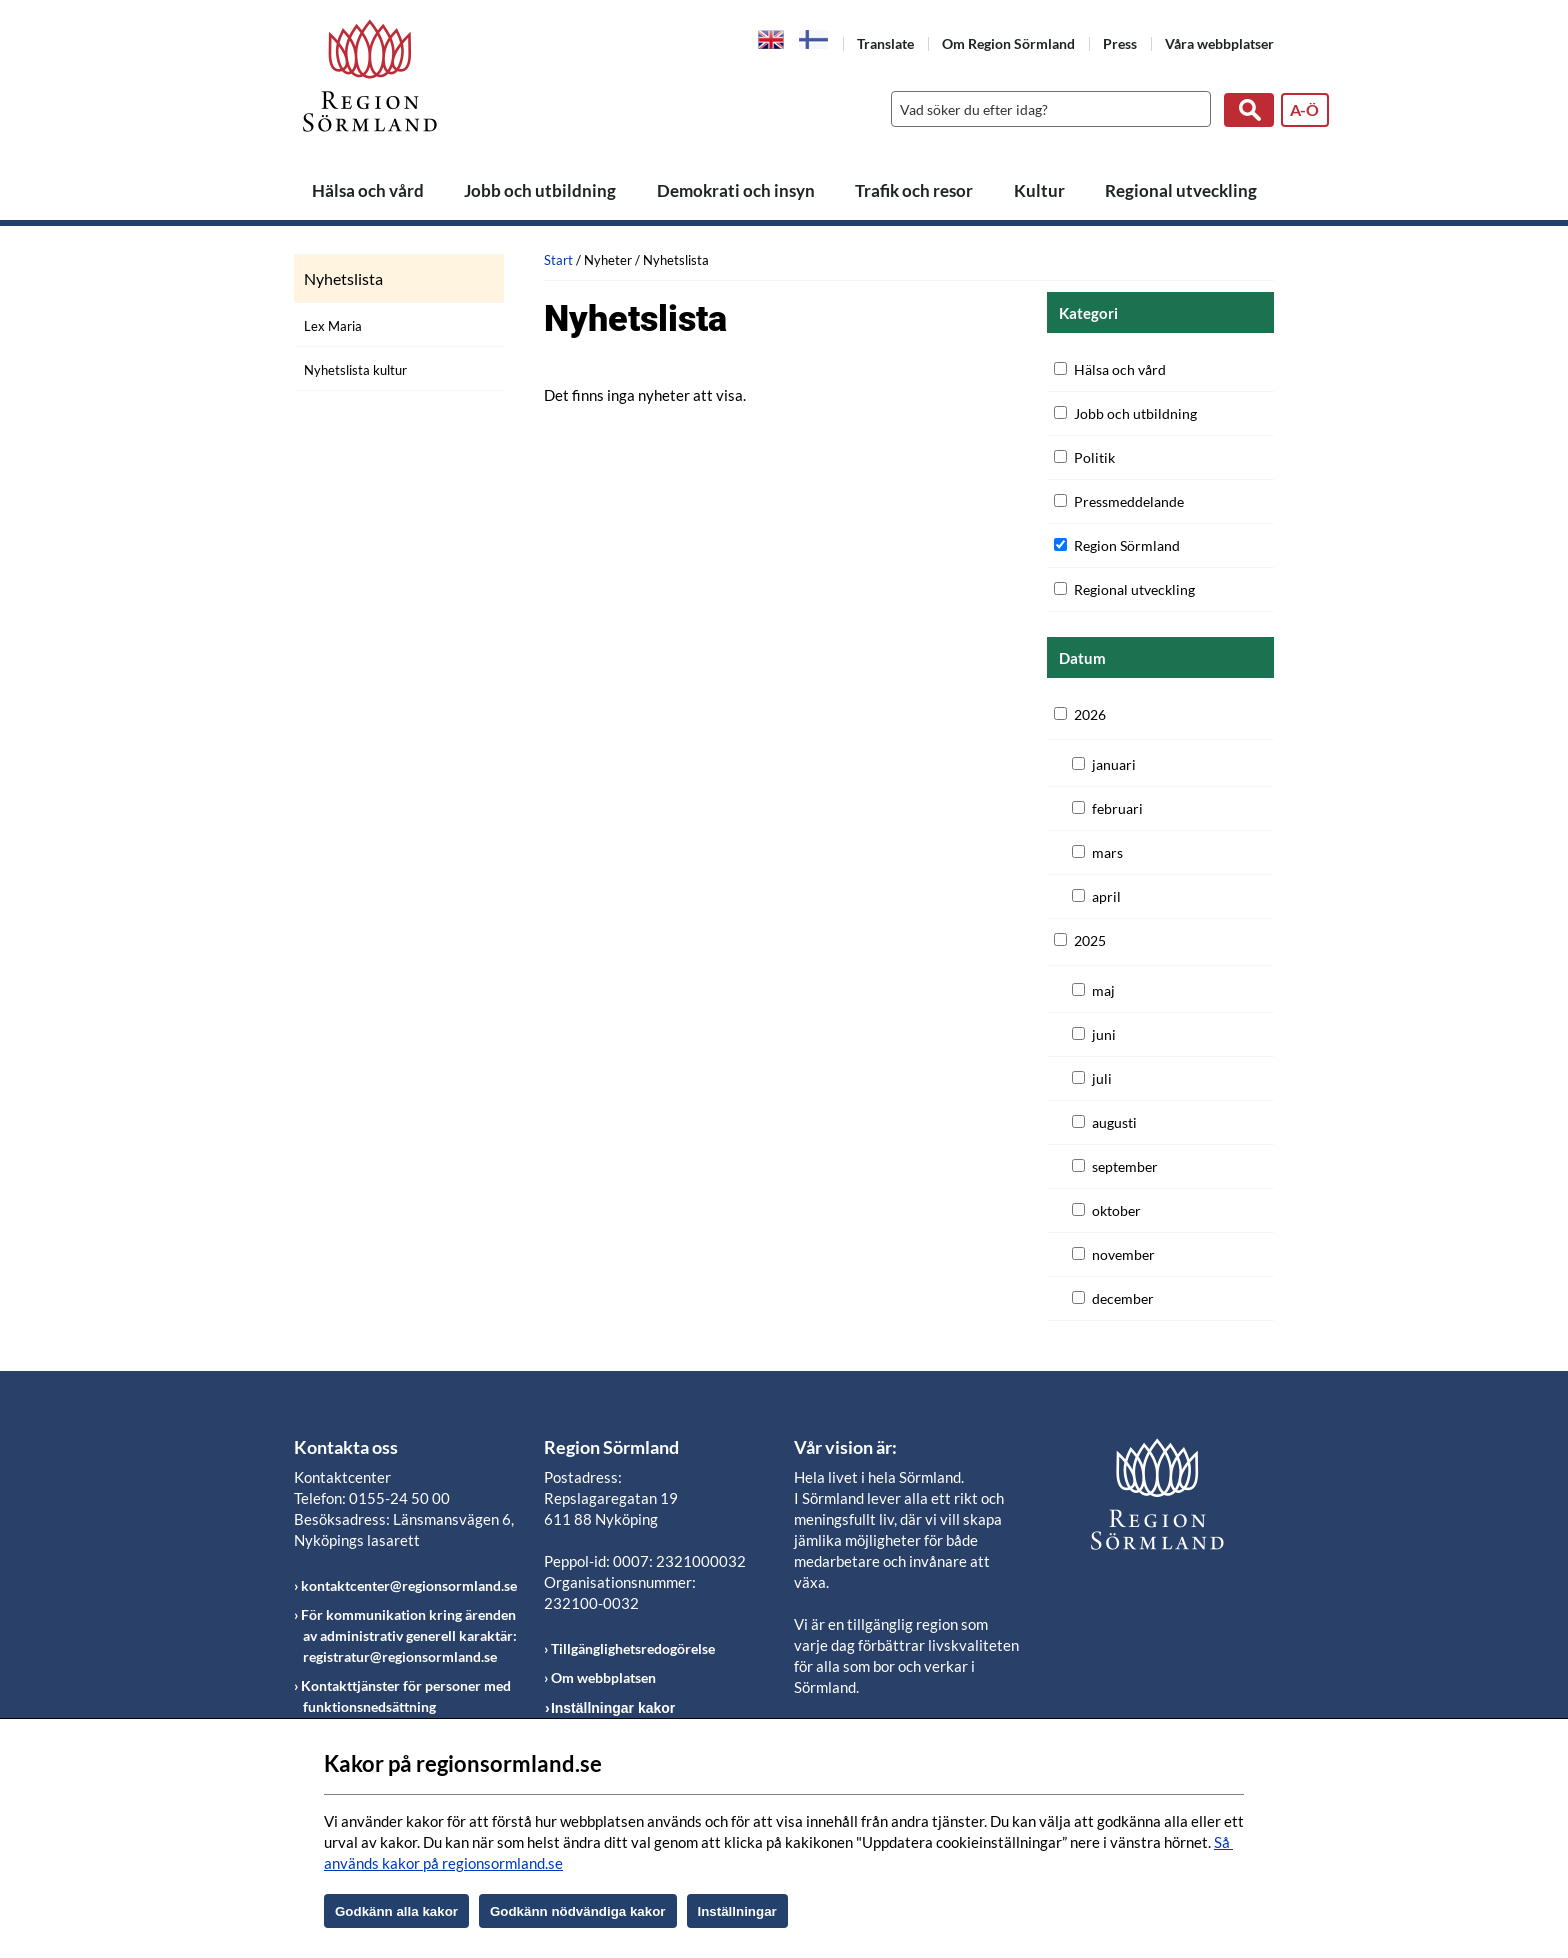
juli (1102, 1078)
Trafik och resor (914, 190)
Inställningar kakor (613, 1708)
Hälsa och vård (368, 190)
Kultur (1039, 190)
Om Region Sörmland (1008, 43)
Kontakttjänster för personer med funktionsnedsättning (406, 1696)
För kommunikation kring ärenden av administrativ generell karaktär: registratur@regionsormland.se (409, 1635)
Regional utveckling (1181, 190)
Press (1120, 43)
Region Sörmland (1127, 545)
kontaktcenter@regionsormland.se (409, 1585)
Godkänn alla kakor (396, 1911)
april (1106, 896)
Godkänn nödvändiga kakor (578, 1911)
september (1125, 1166)
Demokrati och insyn (736, 190)
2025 (1090, 940)
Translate (885, 43)
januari (1114, 764)
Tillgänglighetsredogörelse (633, 1648)
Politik (1094, 457)
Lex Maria (333, 326)
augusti (1114, 1122)
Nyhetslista (343, 279)
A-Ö (1304, 109)
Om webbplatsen (603, 1677)
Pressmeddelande (1129, 501)
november (1123, 1254)
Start (558, 260)
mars (1107, 852)
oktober (1116, 1210)
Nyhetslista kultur (355, 370)
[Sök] (1046, 109)
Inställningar (737, 1911)
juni (1104, 1034)
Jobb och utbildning (540, 190)
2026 (1090, 714)
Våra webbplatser (1219, 43)
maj (1103, 990)
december (1123, 1298)
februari (1117, 808)
